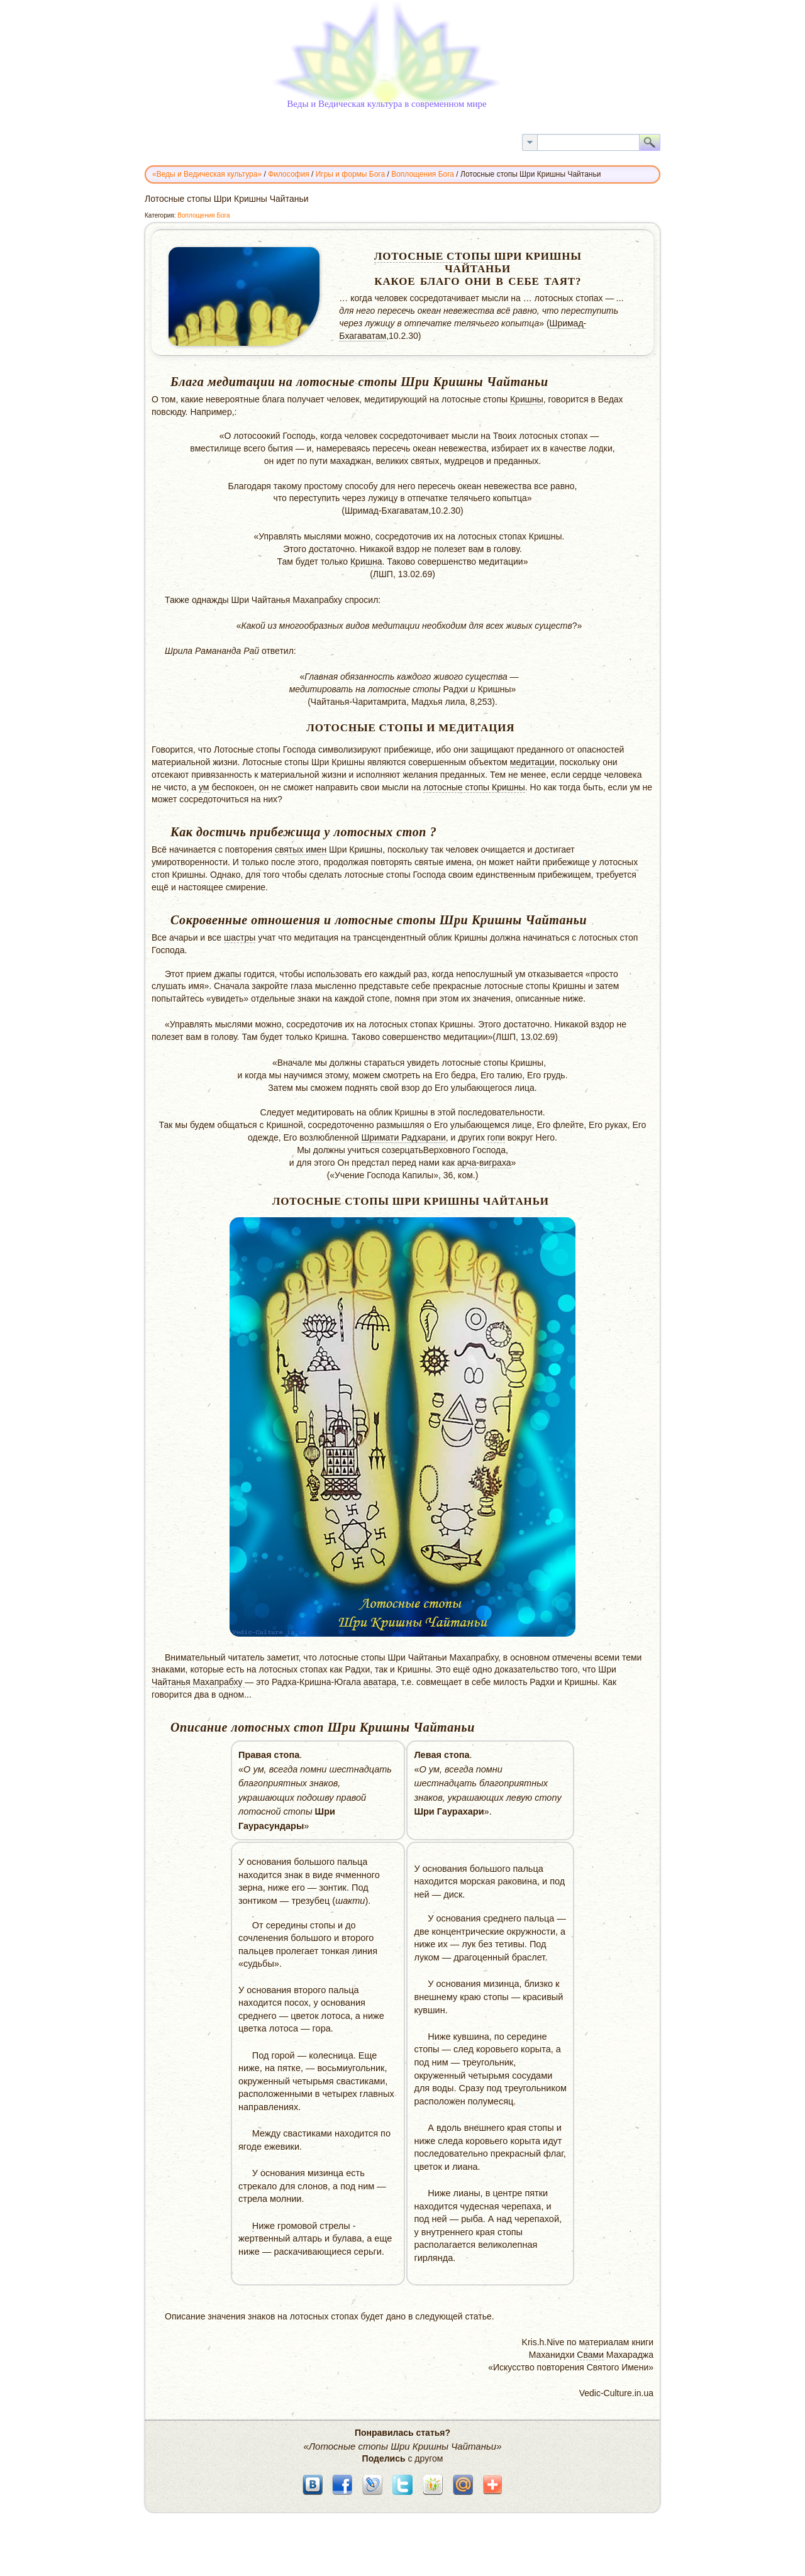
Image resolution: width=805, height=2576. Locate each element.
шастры (239, 937)
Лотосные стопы (432, 256)
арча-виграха (484, 1163)
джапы (228, 974)
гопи (496, 1137)
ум (204, 787)
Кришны (526, 399)
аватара (380, 1682)
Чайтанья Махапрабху (198, 1682)
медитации (532, 762)
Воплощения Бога (203, 215)
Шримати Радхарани (403, 1137)
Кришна (366, 561)
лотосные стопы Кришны (474, 787)
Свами (590, 2355)
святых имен (300, 849)
